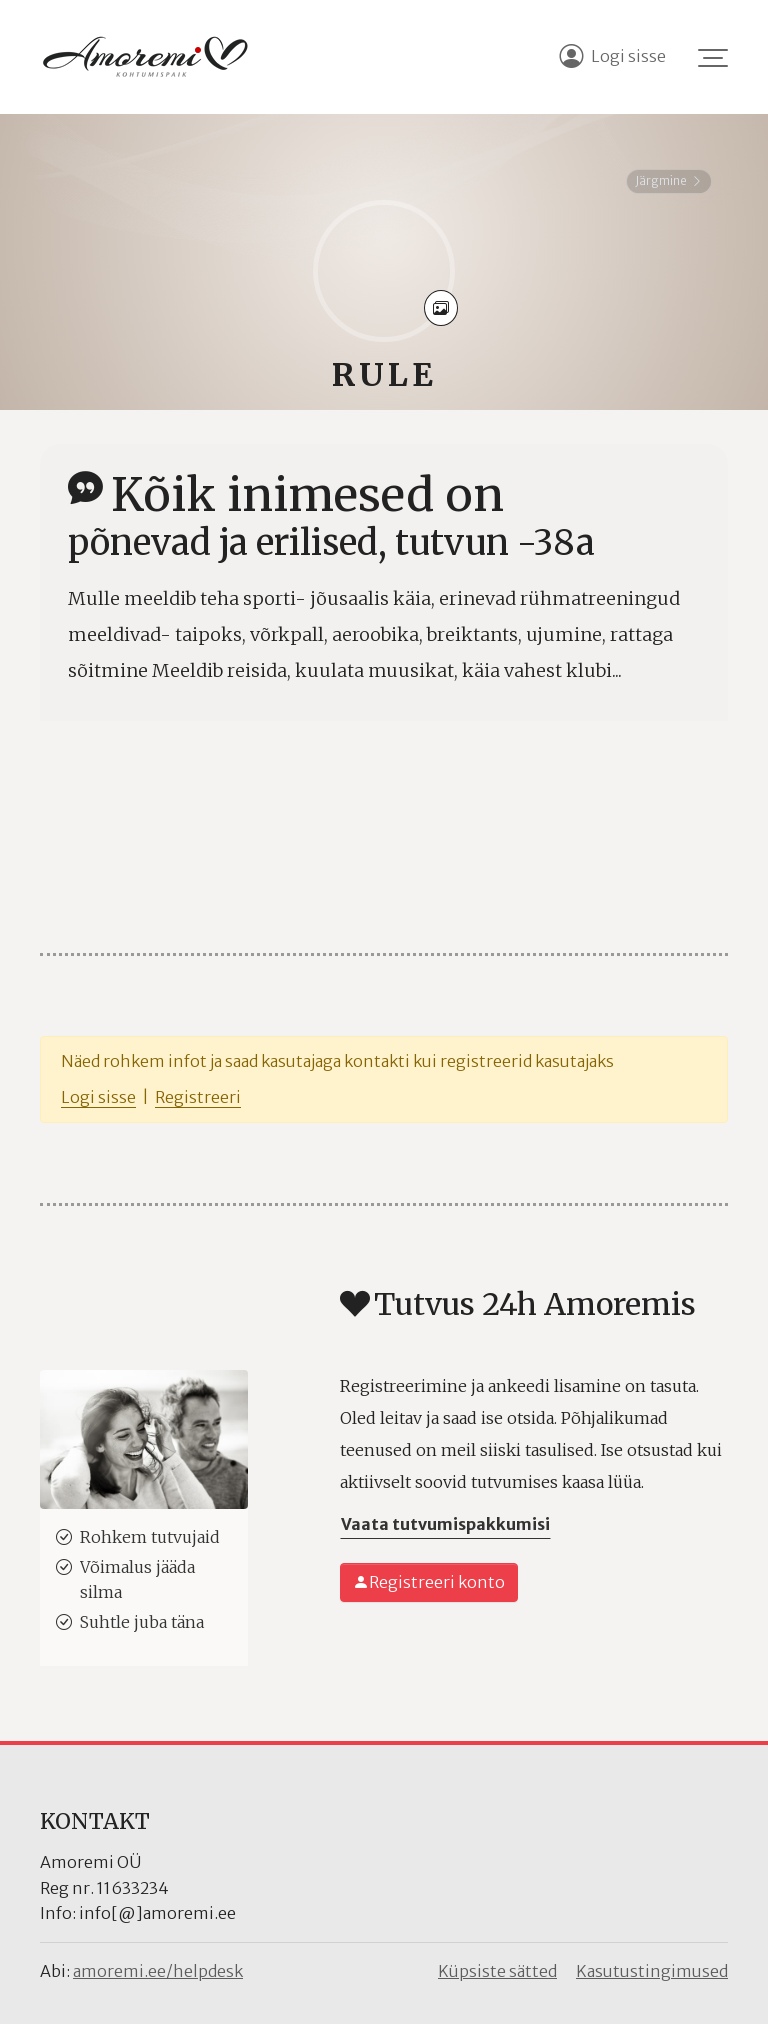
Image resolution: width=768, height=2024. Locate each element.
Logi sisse (98, 1097)
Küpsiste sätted (497, 1971)
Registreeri (198, 1097)
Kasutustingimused (652, 1971)
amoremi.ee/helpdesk (158, 1971)
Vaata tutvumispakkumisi (445, 1524)
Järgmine (669, 180)
